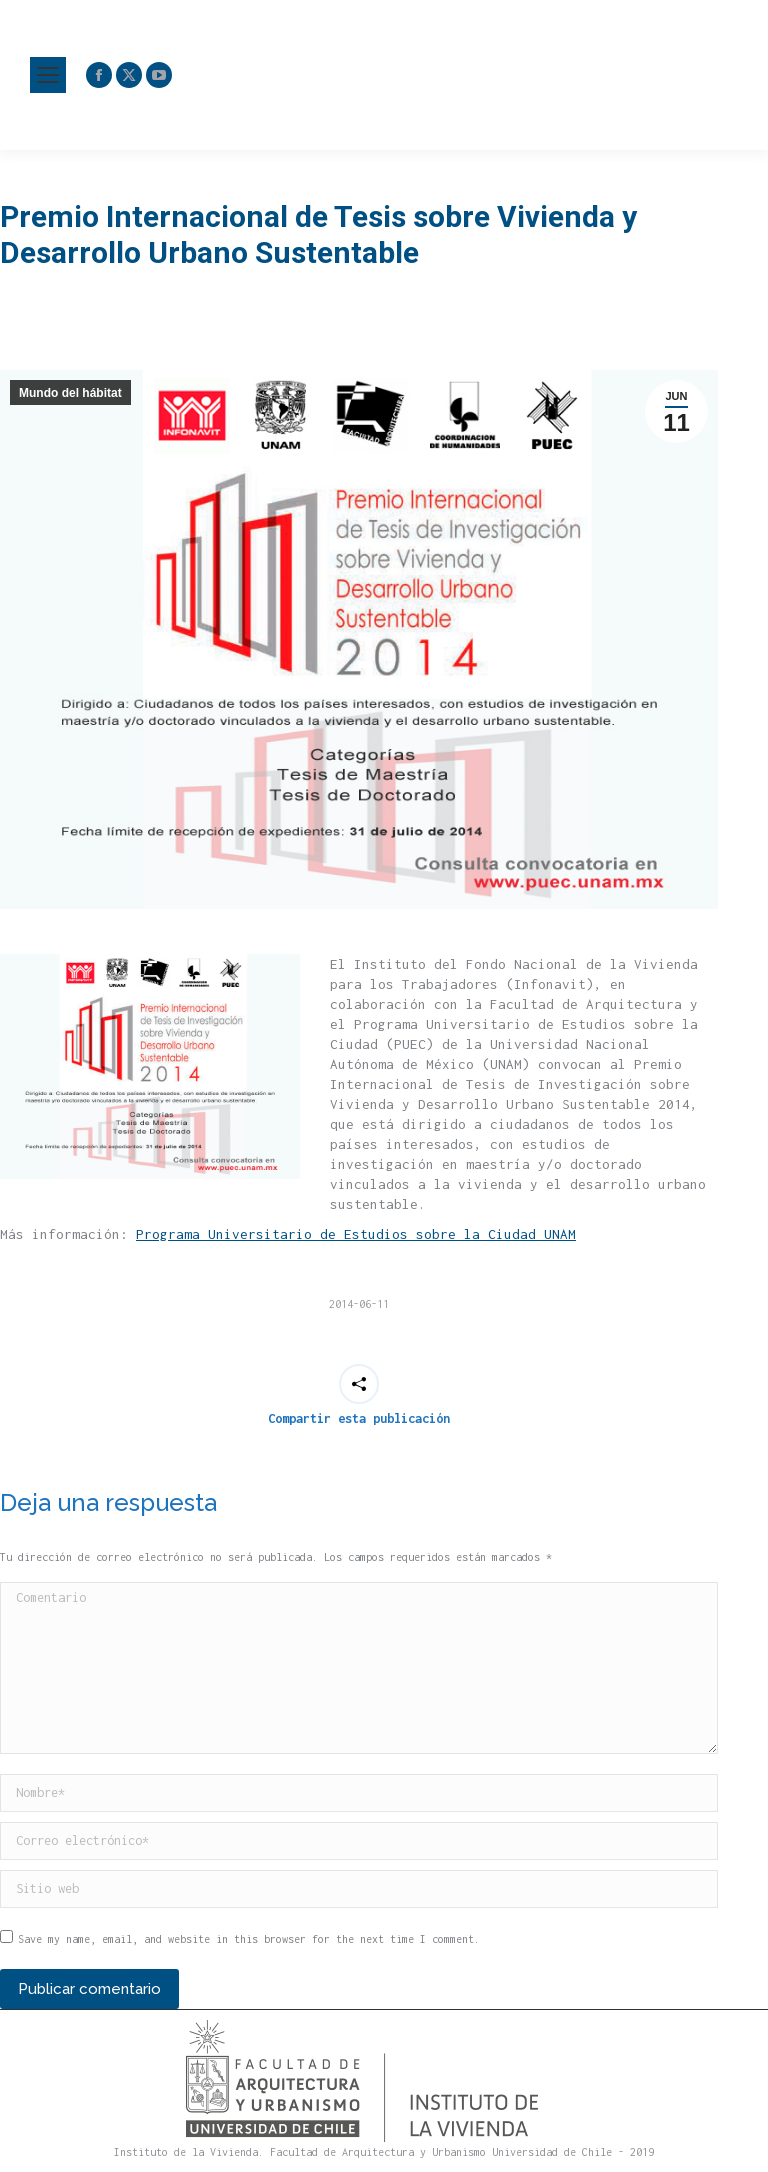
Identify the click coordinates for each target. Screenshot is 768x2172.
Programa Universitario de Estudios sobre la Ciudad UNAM (356, 1234)
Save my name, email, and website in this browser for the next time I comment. (249, 1939)
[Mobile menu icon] (48, 75)
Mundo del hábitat (70, 393)
